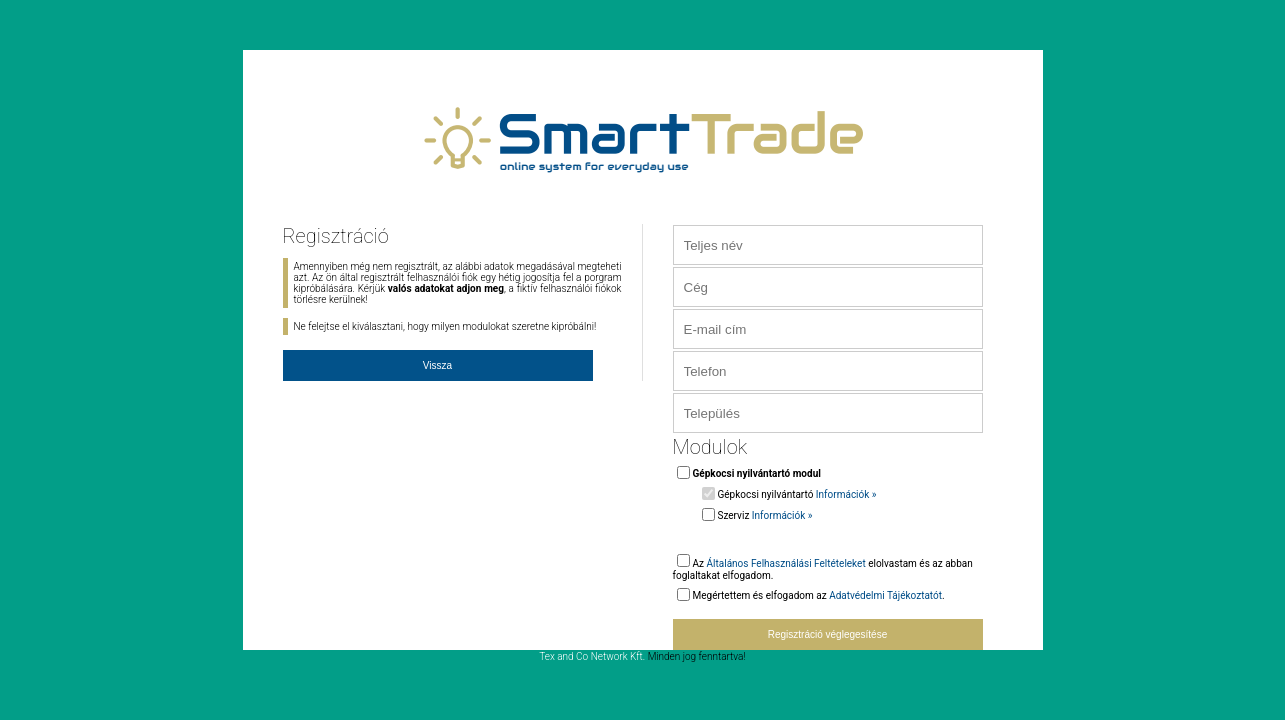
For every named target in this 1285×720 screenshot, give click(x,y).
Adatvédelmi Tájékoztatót (885, 595)
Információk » (846, 494)
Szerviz (765, 515)
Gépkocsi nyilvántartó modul (757, 473)
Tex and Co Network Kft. (592, 656)
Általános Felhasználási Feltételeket (786, 563)
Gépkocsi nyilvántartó (797, 494)
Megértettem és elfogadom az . (819, 595)
